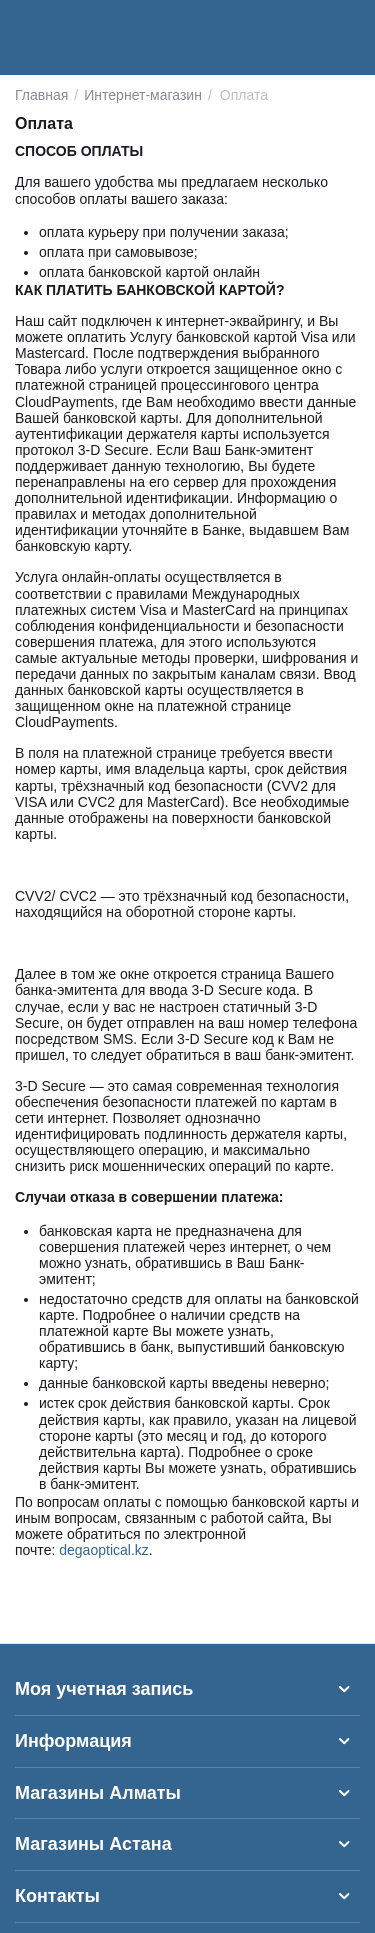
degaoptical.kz (104, 1550)
